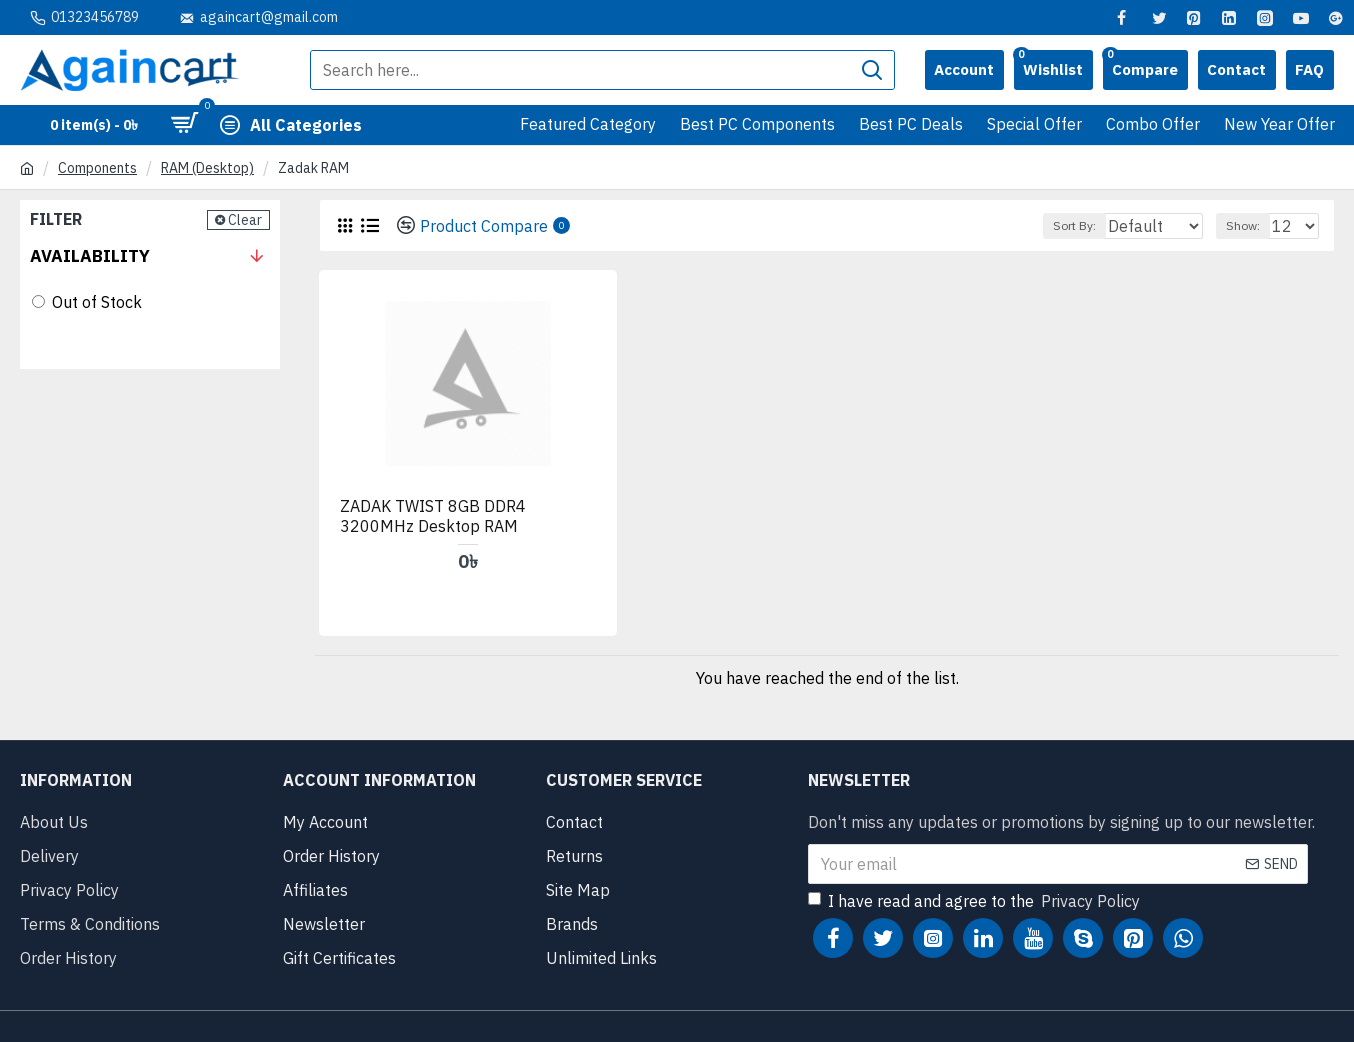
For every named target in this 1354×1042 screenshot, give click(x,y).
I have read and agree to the (975, 868)
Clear (245, 220)
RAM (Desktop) (207, 168)
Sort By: (1064, 225)
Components (97, 168)
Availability (90, 256)
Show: (1252, 225)
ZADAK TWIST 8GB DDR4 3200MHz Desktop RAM (434, 482)
